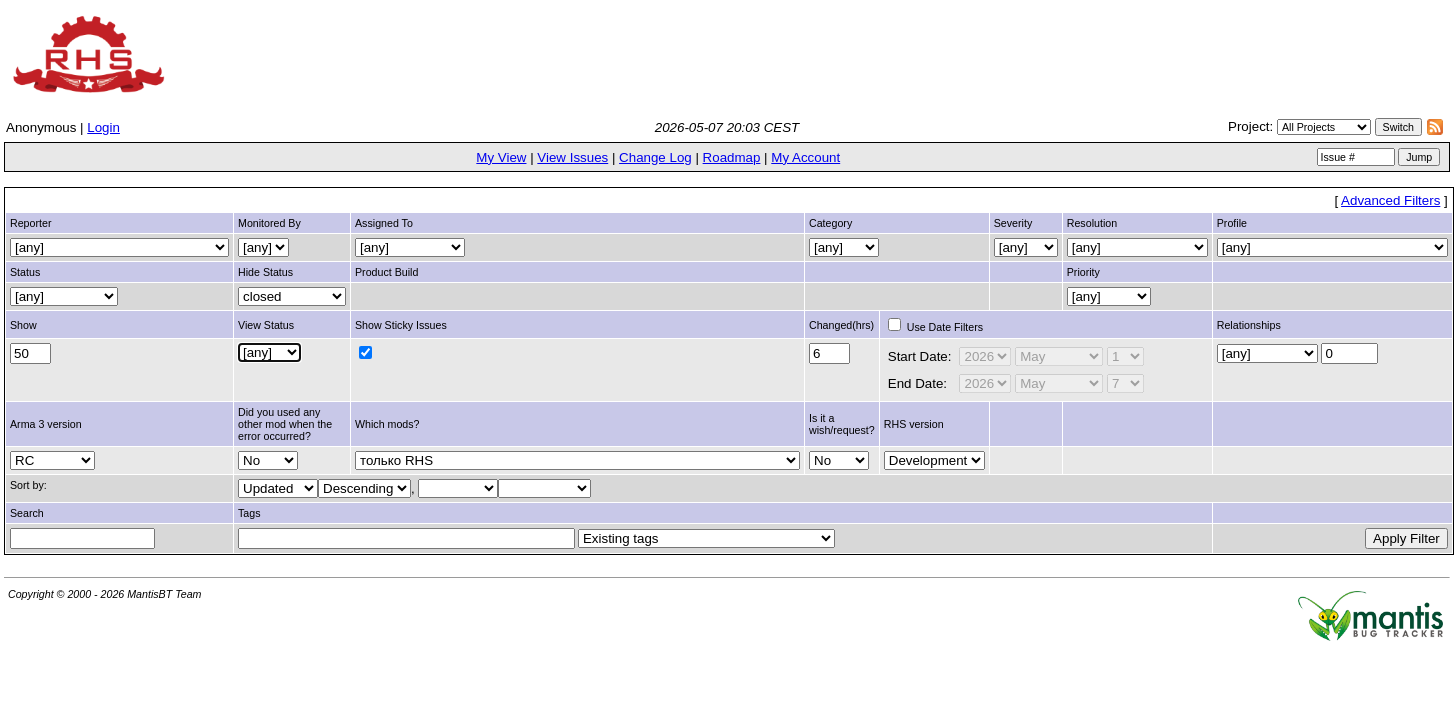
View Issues (572, 157)
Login (103, 127)
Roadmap (732, 157)
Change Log (655, 157)
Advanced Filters (1390, 200)
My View (501, 157)
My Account (805, 157)
